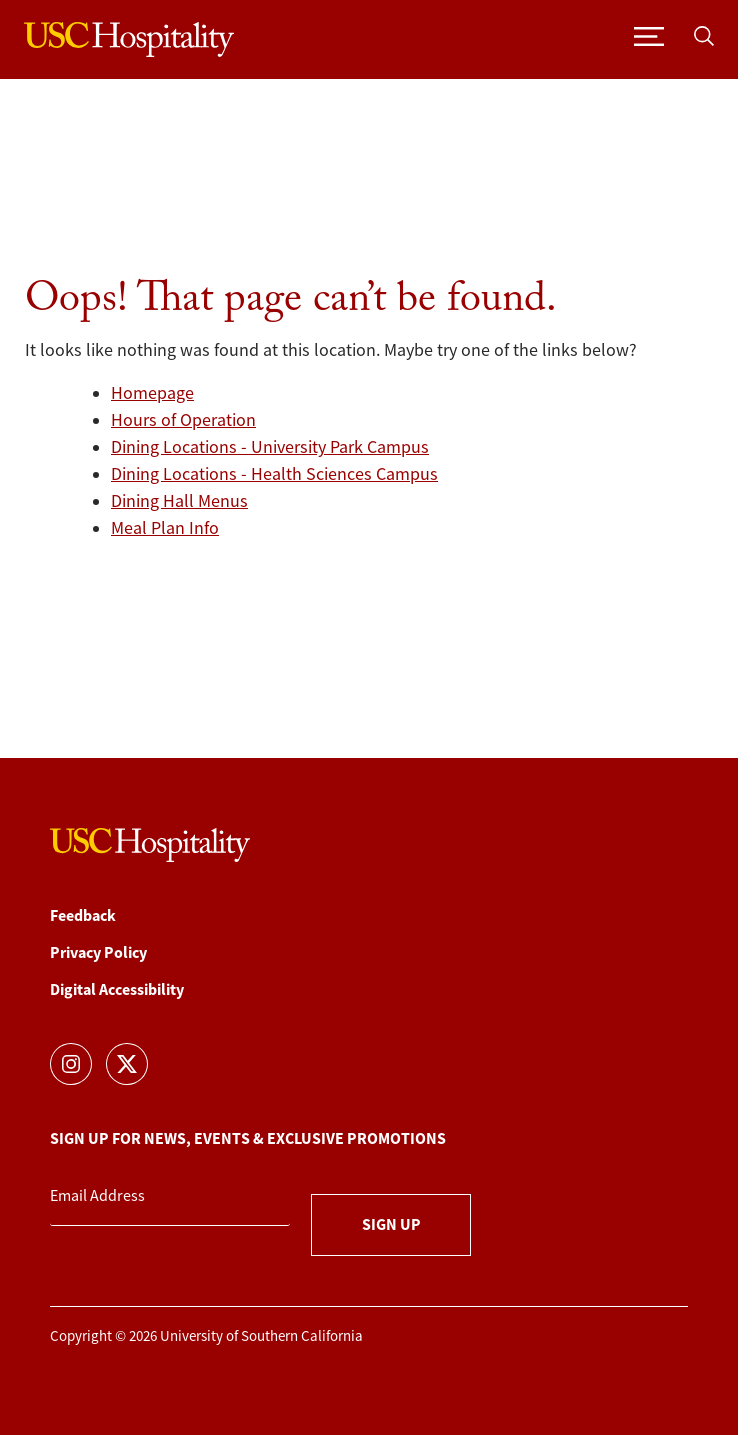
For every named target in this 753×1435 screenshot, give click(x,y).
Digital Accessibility (117, 989)
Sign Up (391, 1224)
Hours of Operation (183, 420)
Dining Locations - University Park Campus (270, 447)
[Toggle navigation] (649, 34)
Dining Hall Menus (179, 501)
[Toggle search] (704, 34)
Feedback (83, 915)
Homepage (152, 393)
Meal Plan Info (165, 528)
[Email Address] (170, 1197)
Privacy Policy (98, 952)
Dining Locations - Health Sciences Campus (274, 474)
